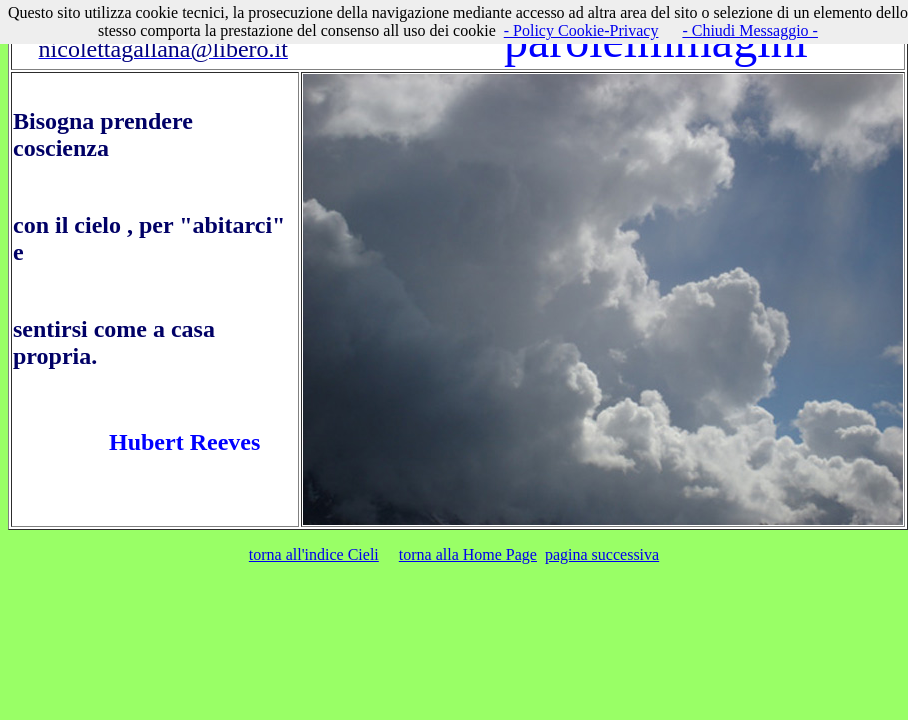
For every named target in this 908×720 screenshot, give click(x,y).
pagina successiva (602, 554)
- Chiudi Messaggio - (750, 30)
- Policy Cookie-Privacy (581, 30)
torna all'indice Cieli (314, 554)
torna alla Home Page (468, 554)
